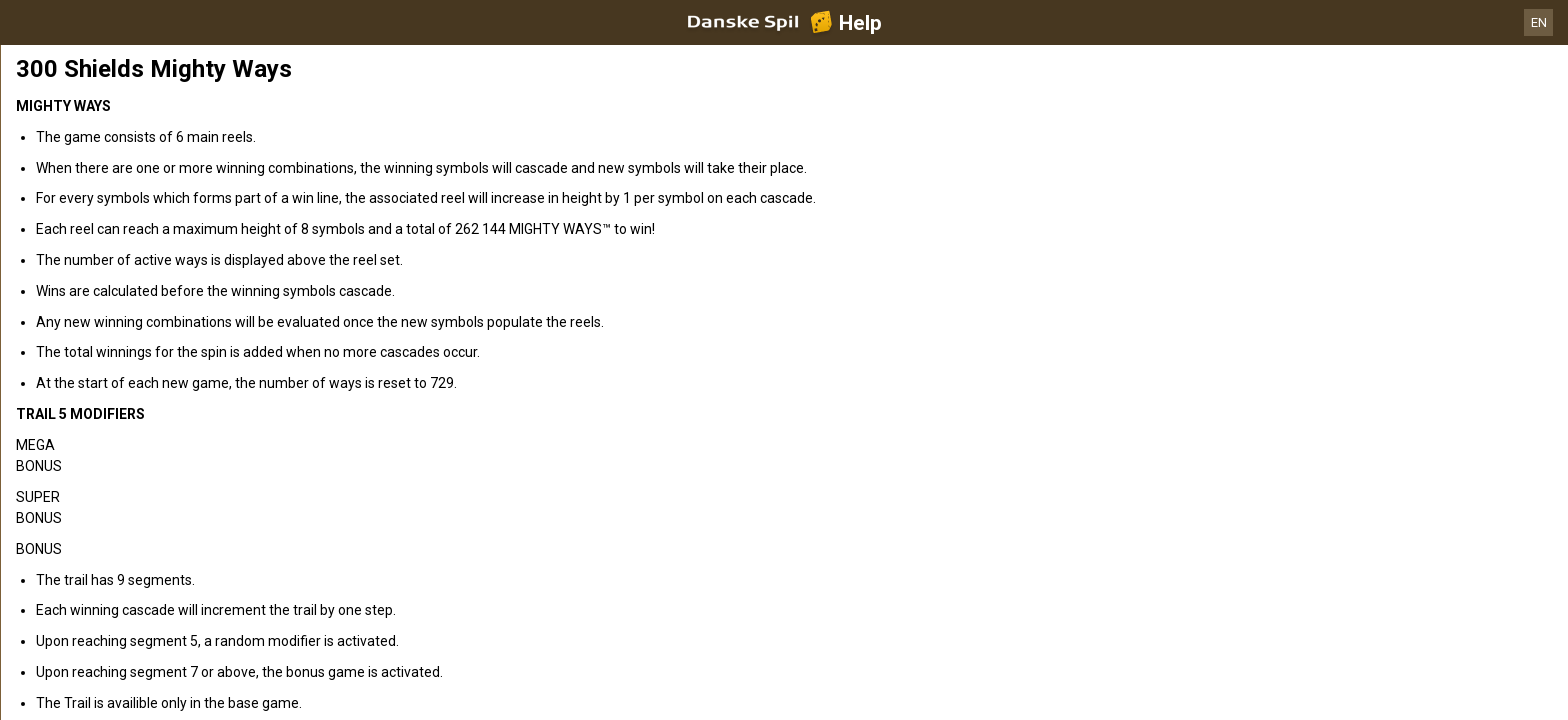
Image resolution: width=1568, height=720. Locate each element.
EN (1539, 22)
